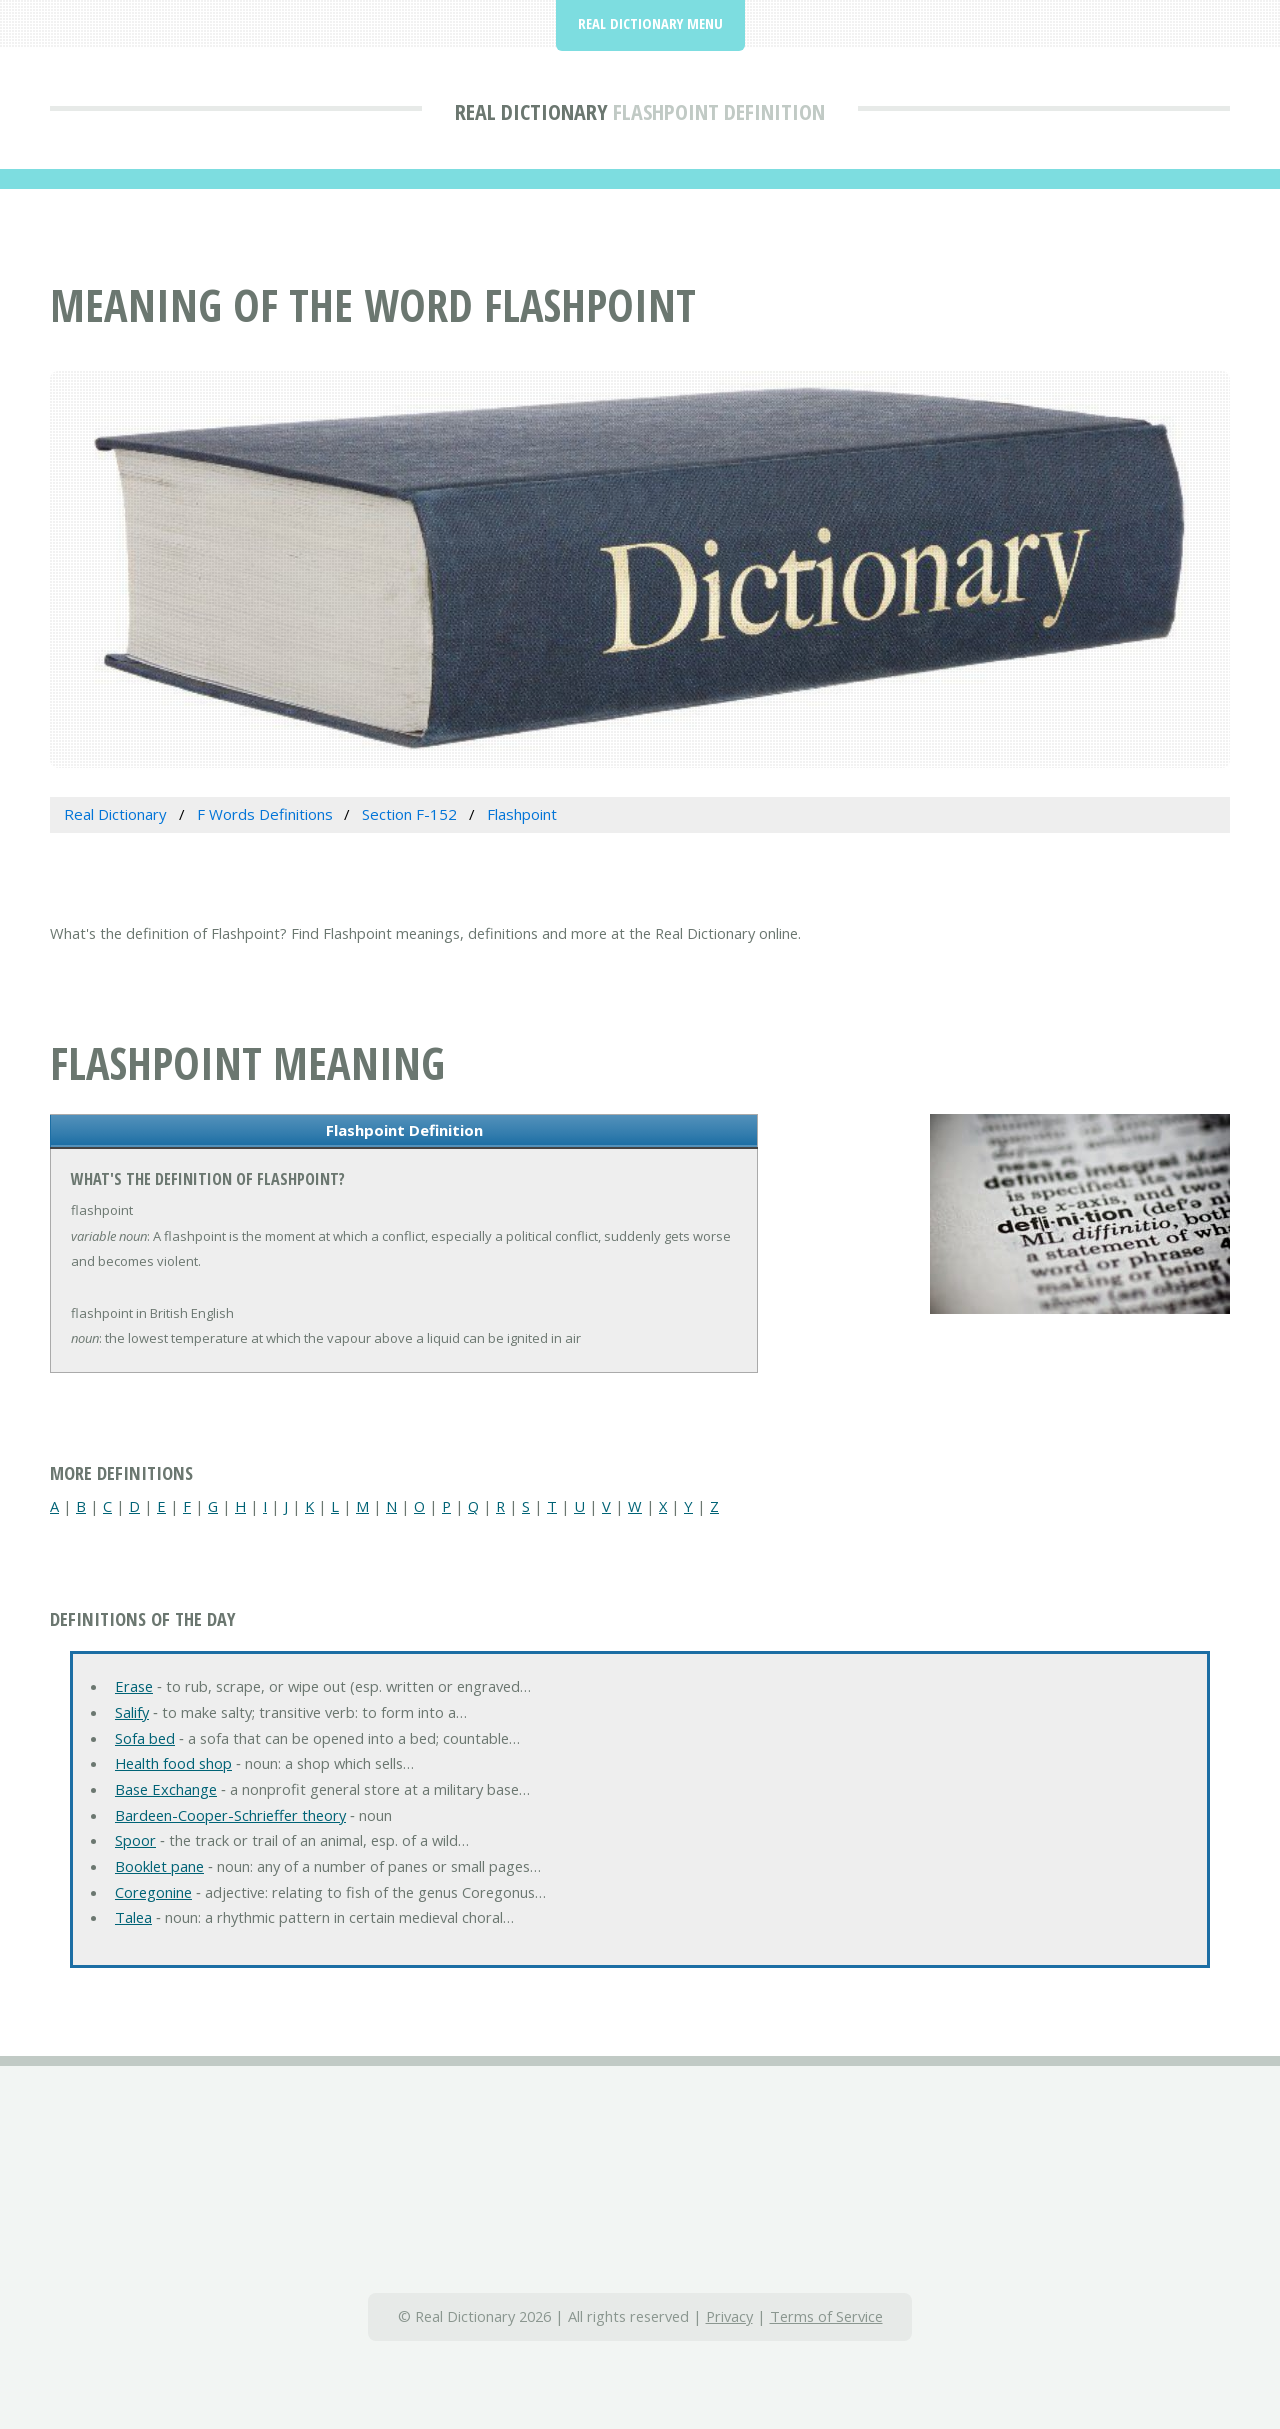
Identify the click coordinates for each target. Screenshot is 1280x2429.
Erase (134, 1686)
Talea (133, 1917)
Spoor (135, 1840)
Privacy (729, 2316)
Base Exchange (166, 1789)
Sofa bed (145, 1738)
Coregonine (153, 1892)
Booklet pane (159, 1866)
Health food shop (173, 1763)
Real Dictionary (531, 111)
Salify (132, 1712)
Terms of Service (826, 2316)
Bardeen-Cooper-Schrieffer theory (230, 1815)
